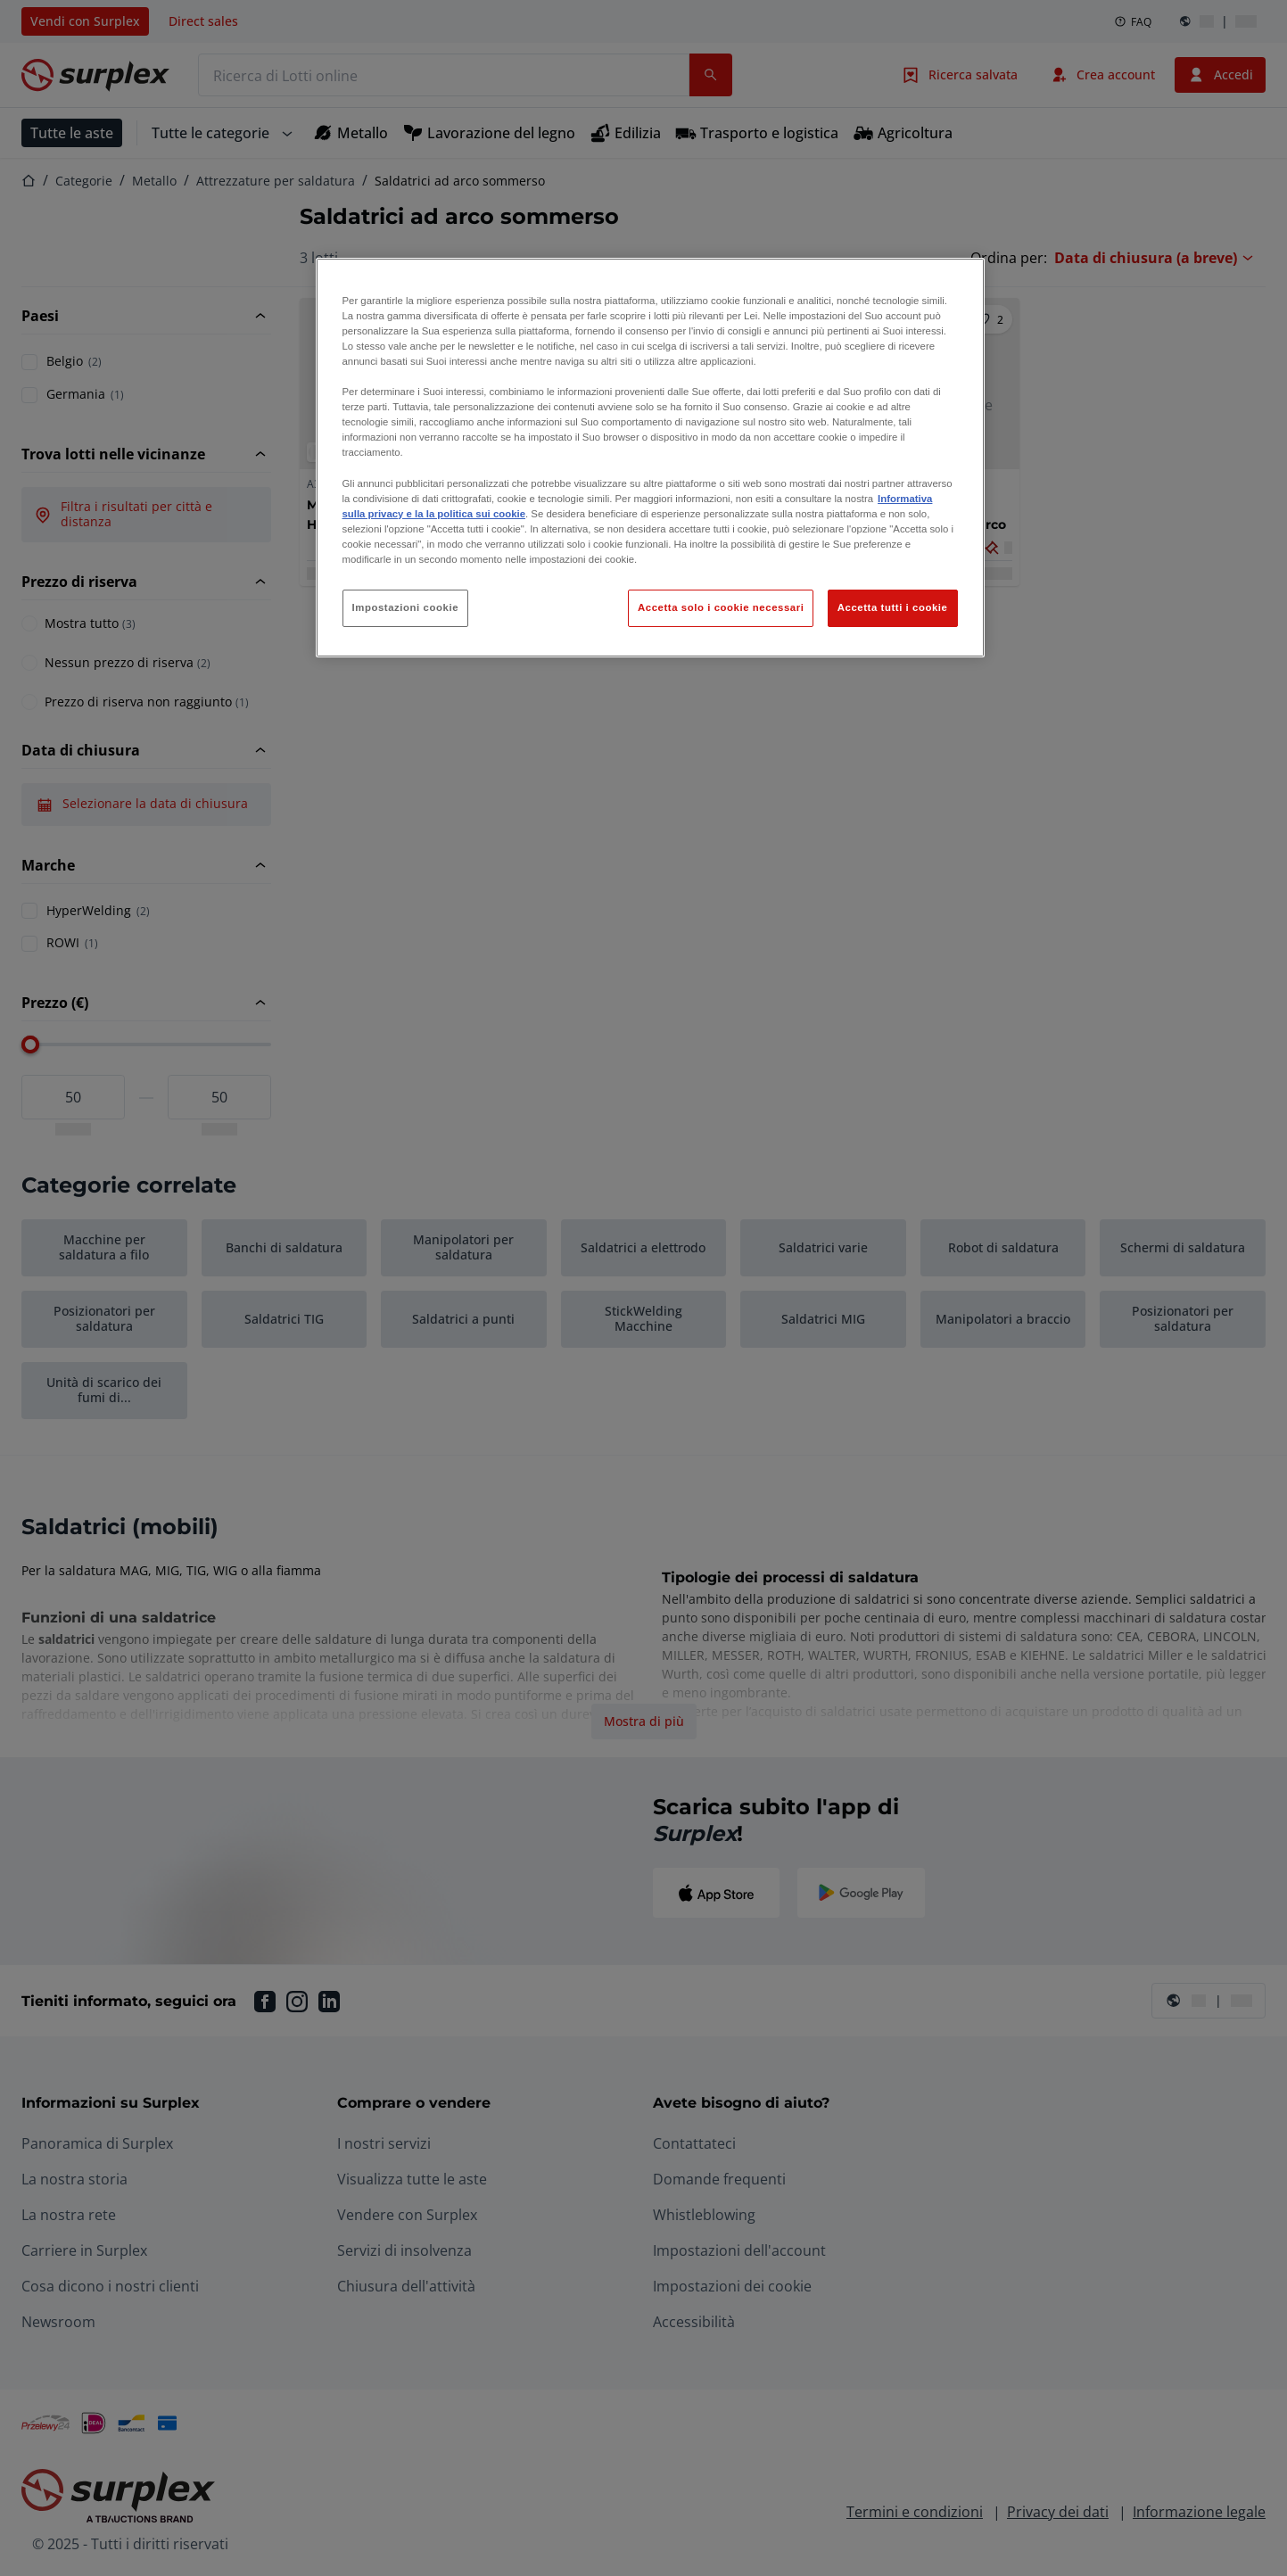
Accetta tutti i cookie (892, 607)
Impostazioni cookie (405, 607)
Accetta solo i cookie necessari (721, 607)
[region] (650, 457)
